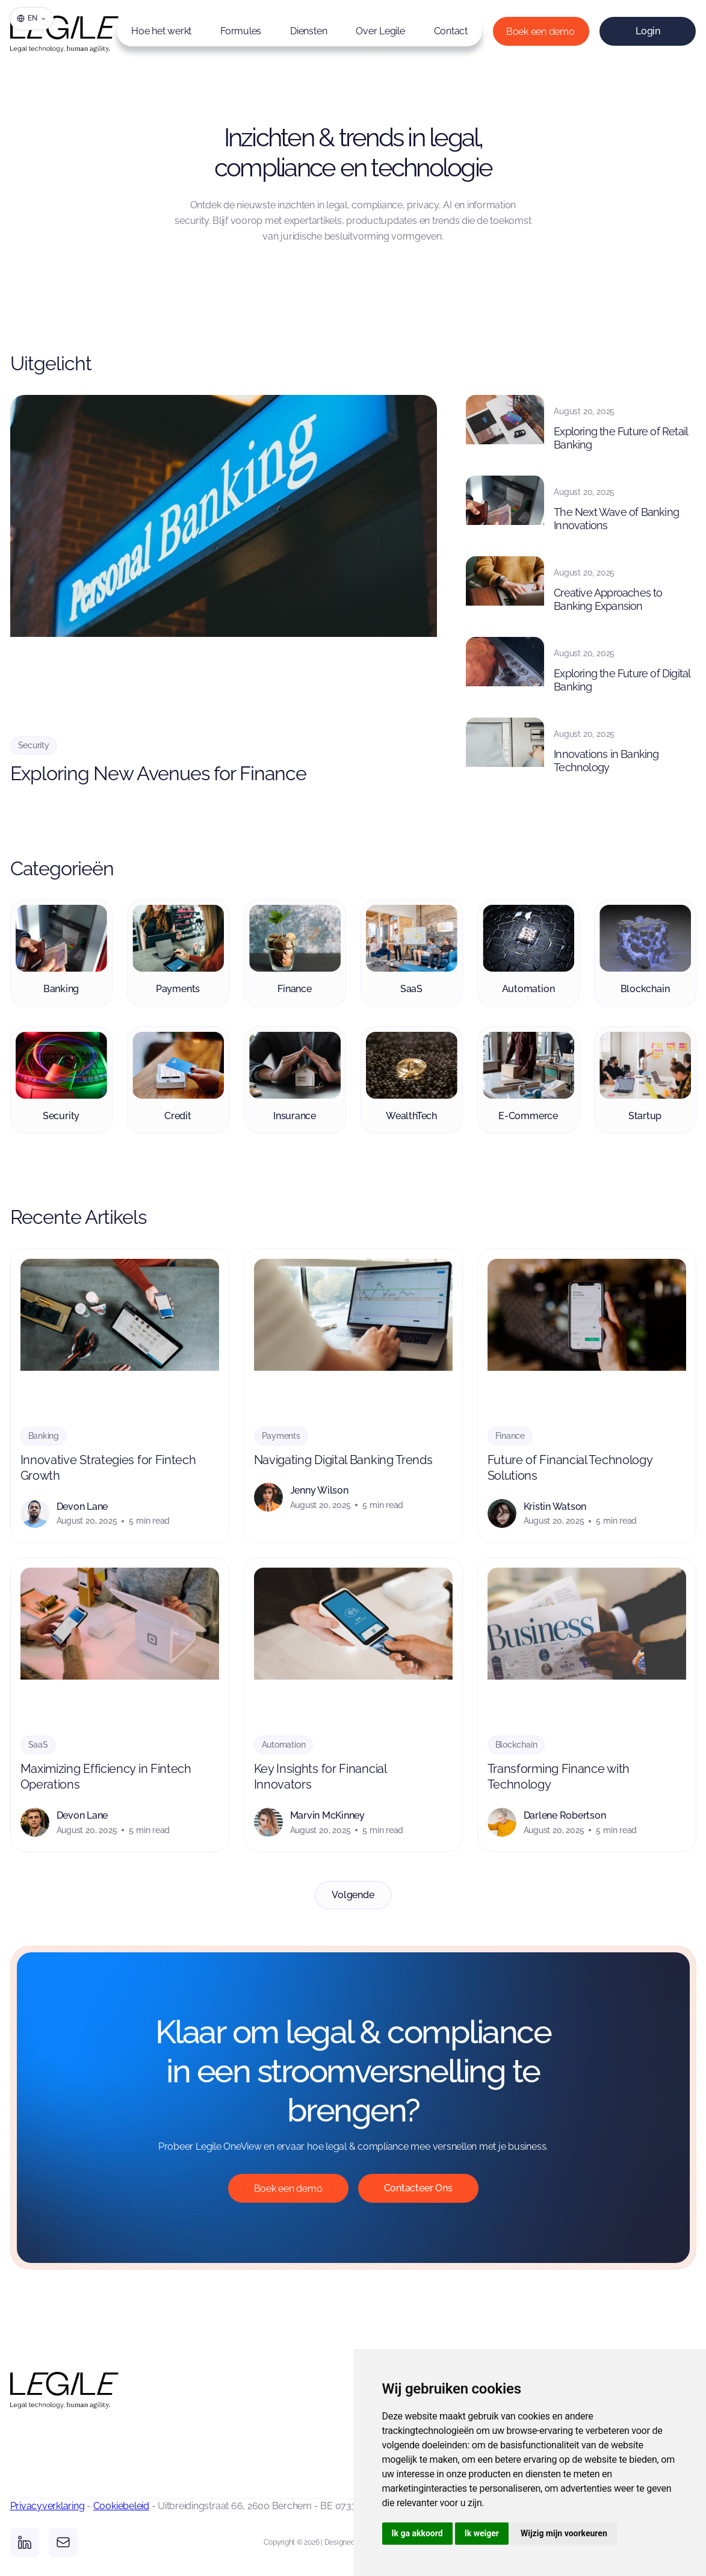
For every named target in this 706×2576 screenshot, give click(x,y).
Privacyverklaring (47, 2506)
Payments (281, 1436)
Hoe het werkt (161, 31)
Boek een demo (540, 31)
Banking (44, 1436)
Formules (240, 31)
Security (33, 745)
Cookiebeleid (121, 2506)
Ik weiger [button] (482, 2533)
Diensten (308, 31)
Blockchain (516, 1744)
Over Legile (380, 31)
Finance (510, 1436)
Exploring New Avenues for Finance (158, 773)
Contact (451, 31)
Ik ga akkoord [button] (417, 2533)
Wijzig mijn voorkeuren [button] (564, 2533)
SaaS (38, 1744)
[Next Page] (353, 1895)
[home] (46, 31)
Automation (284, 1744)
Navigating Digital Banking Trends (343, 1460)
